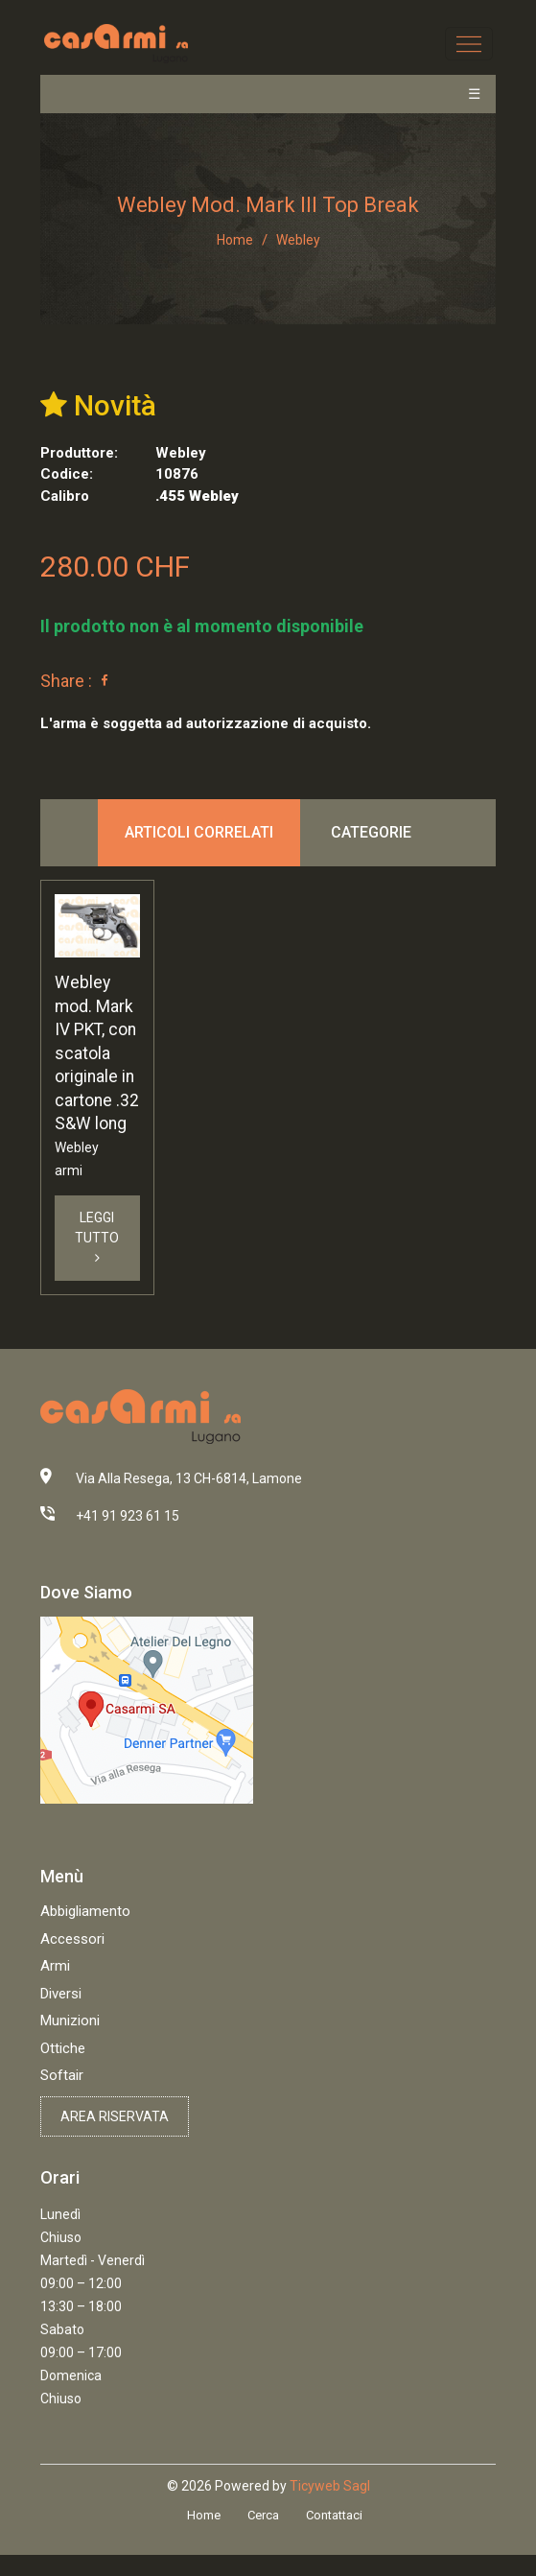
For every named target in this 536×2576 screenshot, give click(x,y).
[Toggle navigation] (468, 43)
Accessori (72, 1939)
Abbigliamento (85, 1911)
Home (235, 240)
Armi (55, 1965)
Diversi (61, 1993)
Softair (61, 2075)
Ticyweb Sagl (330, 2485)
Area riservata (114, 2116)
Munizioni (70, 2020)
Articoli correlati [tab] (199, 832)
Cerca (263, 2515)
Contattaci (334, 2515)
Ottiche (62, 2048)
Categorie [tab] (371, 832)
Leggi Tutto (97, 1237)
